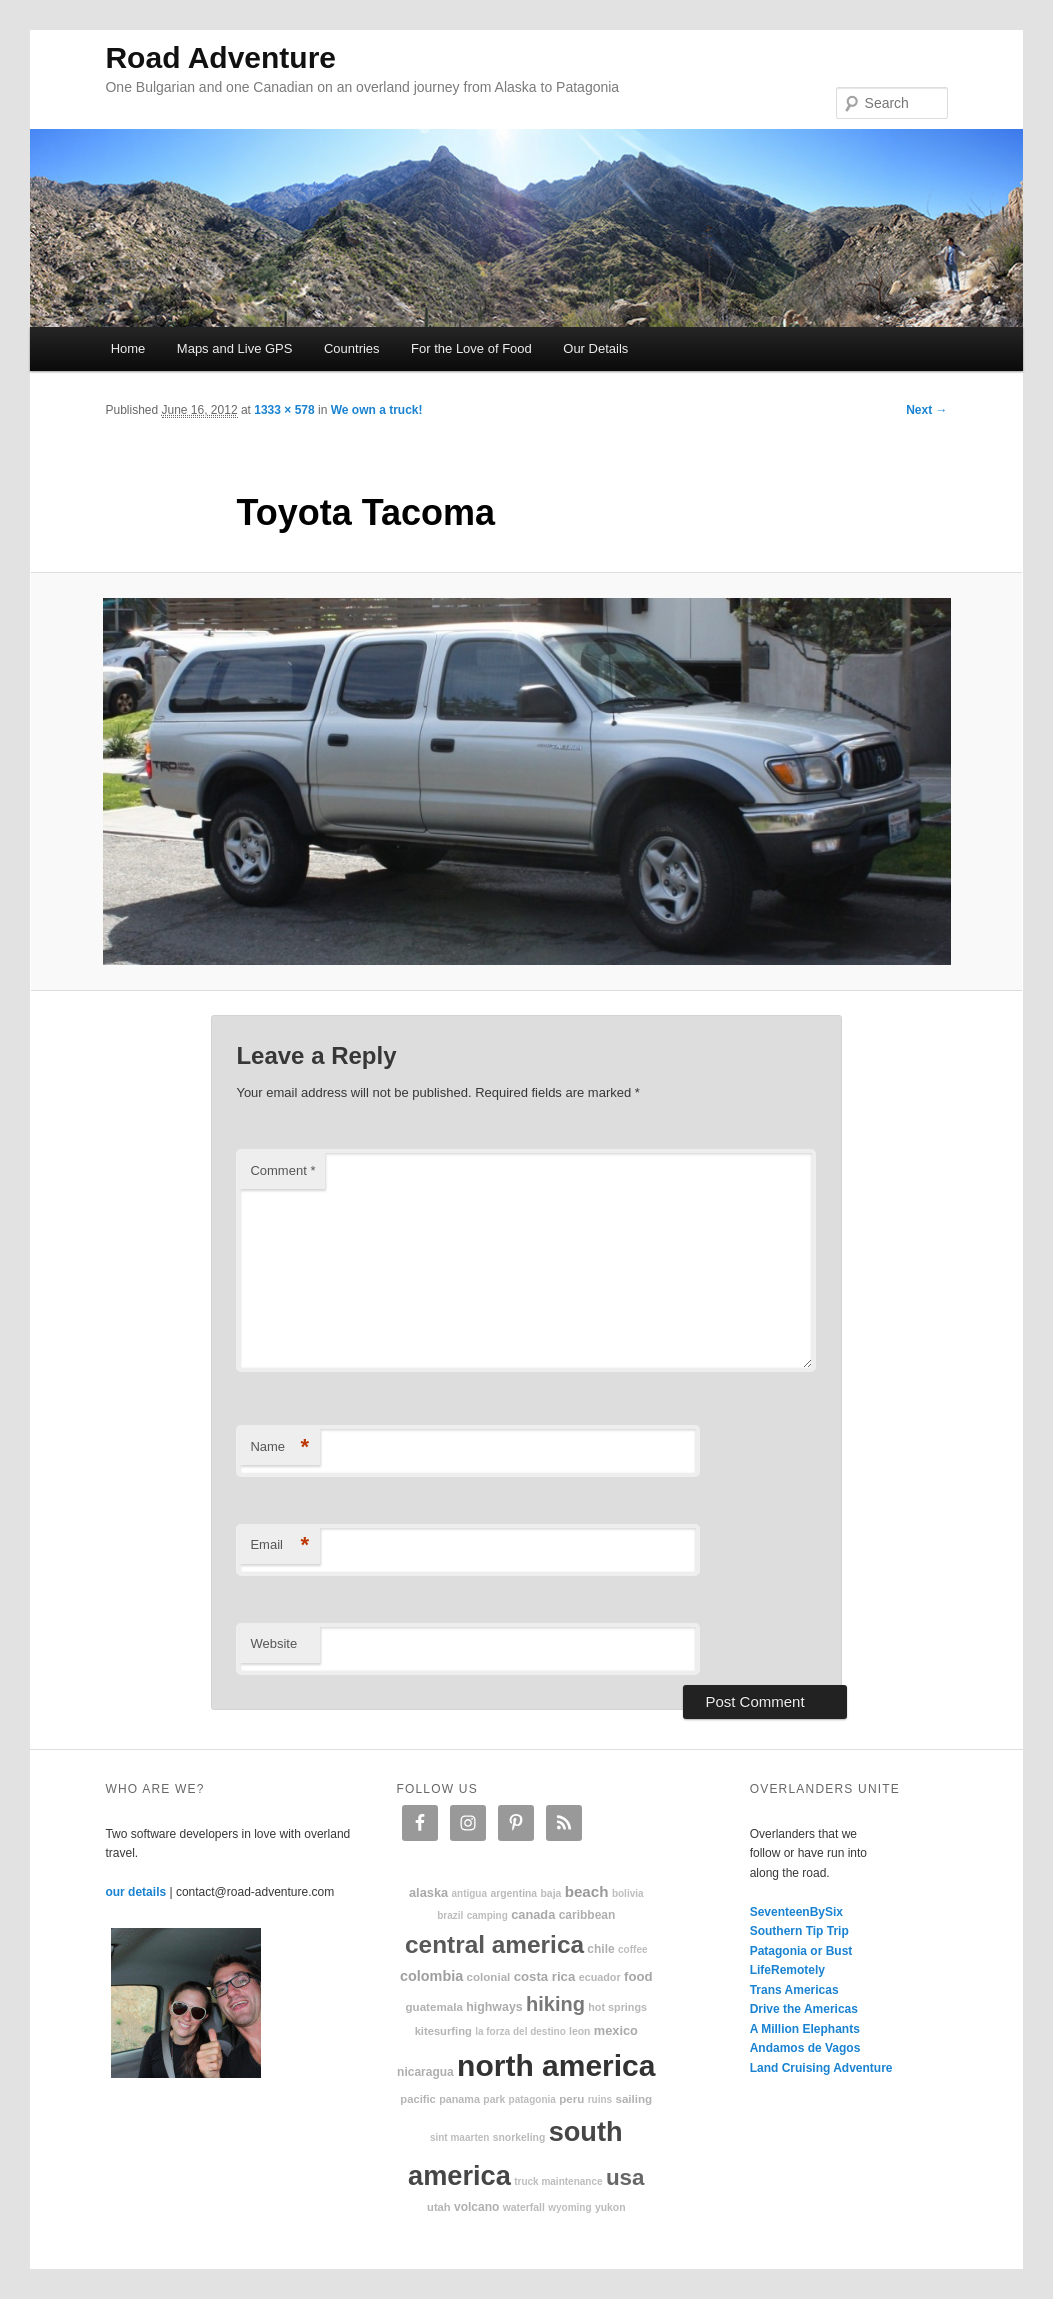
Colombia (431, 1976)
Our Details (595, 348)
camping (487, 1915)
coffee (632, 1949)
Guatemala (434, 2006)
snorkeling (519, 2137)
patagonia (532, 2099)
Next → (926, 410)
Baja (551, 1893)
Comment (282, 1170)
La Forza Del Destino (520, 2031)
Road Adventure (220, 57)
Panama (459, 2099)
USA (625, 2177)
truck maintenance (558, 2181)
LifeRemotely (787, 1970)
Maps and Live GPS (235, 348)
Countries (352, 348)
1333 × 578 (284, 410)
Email (279, 1545)
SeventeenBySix (796, 1912)
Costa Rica (545, 1976)
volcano (476, 2207)
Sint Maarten (459, 2137)
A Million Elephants (805, 2029)
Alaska (428, 1892)
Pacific (417, 2099)
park (494, 2099)
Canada (533, 1914)
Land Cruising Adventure (821, 2068)
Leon (579, 2031)
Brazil (450, 1915)
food (638, 1976)
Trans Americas (794, 1990)
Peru (571, 2098)
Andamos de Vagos (805, 2048)
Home (128, 348)
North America (556, 2065)
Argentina (513, 1893)
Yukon (610, 2207)
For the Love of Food (471, 348)
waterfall (524, 2207)
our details (135, 1892)
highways (494, 2007)
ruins (600, 2099)
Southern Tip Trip (799, 1931)
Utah (439, 2207)
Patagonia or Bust (801, 1951)
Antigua (469, 1893)
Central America (494, 1944)
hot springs (617, 2007)
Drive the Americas (804, 2009)
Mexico (616, 2030)
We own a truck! (377, 410)
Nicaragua (425, 2072)
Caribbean (587, 1915)
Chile (600, 1949)
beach (587, 1891)
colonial (489, 1976)
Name (279, 1447)
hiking (555, 2004)
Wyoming (569, 2207)
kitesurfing (443, 2031)
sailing (633, 2098)
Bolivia (628, 1893)
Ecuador (600, 1977)
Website (273, 1643)
